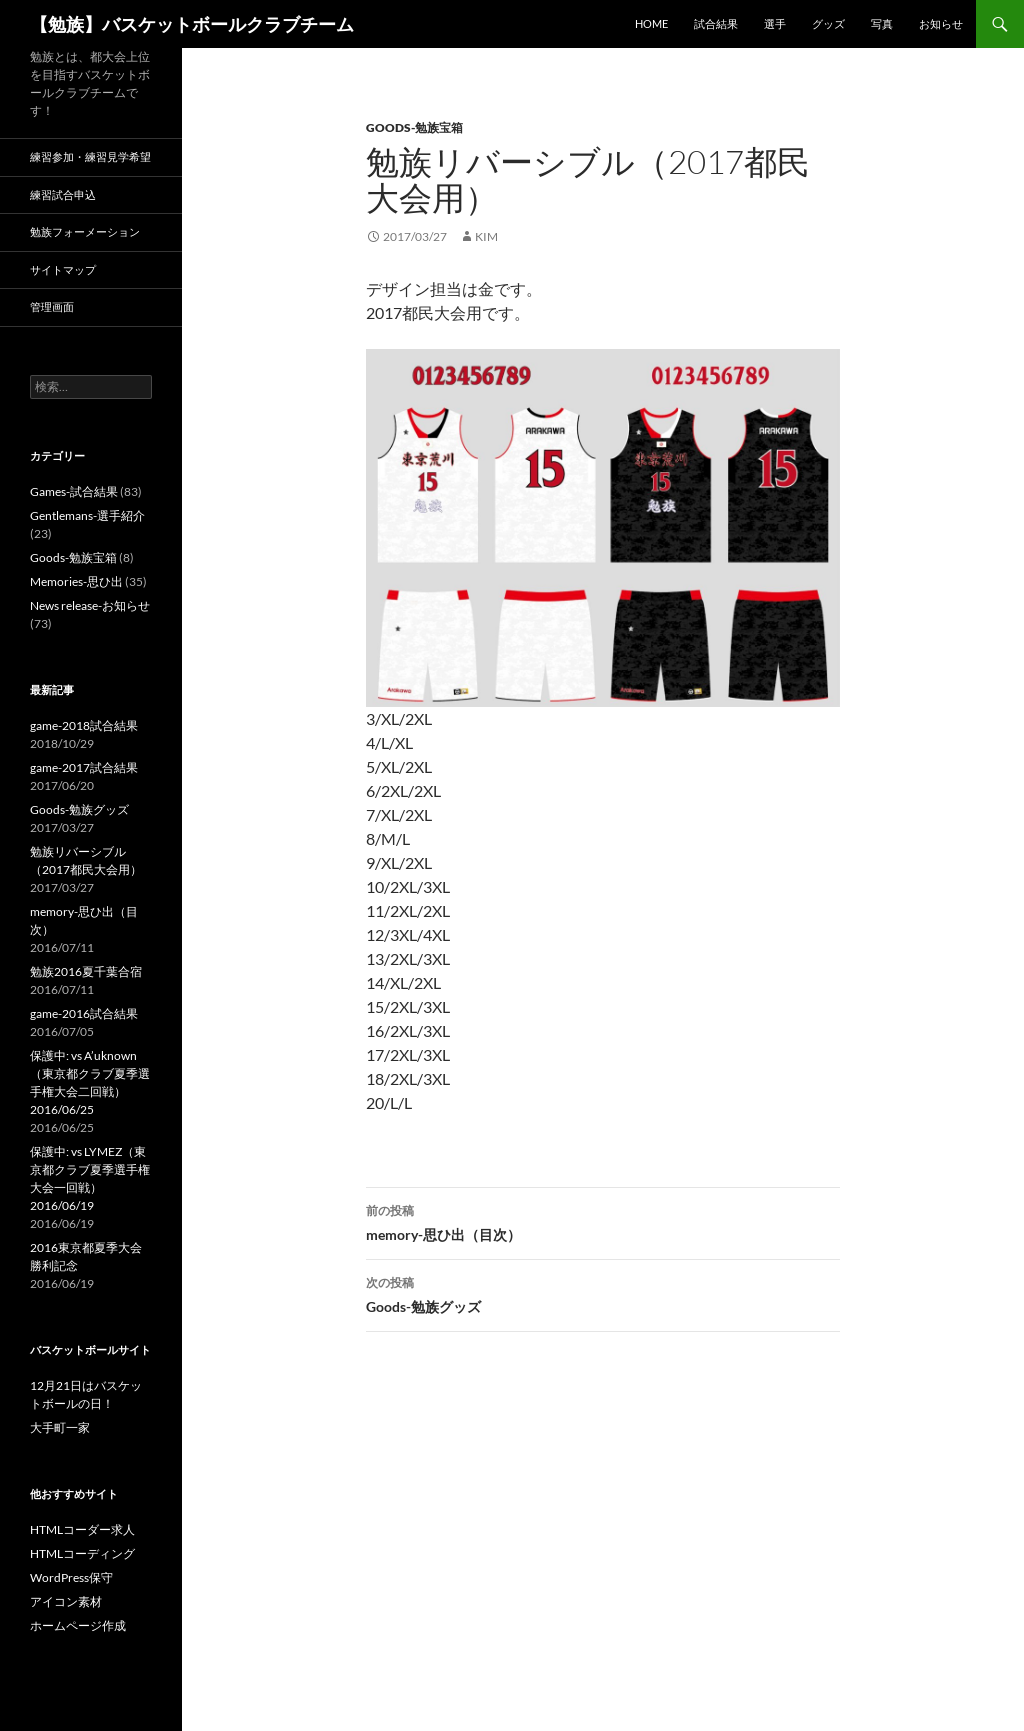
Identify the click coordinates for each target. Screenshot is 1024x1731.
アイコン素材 (66, 1601)
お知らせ (941, 23)
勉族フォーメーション (85, 231)
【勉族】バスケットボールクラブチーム (192, 24)
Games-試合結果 (74, 491)
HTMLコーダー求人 (82, 1529)
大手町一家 (60, 1427)
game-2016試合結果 (84, 1013)
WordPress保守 (71, 1577)
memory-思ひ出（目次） (603, 1221)
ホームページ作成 (78, 1625)
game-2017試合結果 (84, 767)
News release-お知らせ (90, 605)
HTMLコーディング (82, 1553)
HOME (651, 23)
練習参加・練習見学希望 (90, 156)
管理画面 (52, 306)
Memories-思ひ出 (76, 581)
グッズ (828, 23)
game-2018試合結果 (84, 725)
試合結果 (716, 23)
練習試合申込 (63, 194)
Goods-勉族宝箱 (414, 127)
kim (486, 236)
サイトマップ (63, 269)
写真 (882, 23)
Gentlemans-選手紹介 (87, 515)
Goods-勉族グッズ (603, 1293)
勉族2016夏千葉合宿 (86, 971)
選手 (775, 23)
